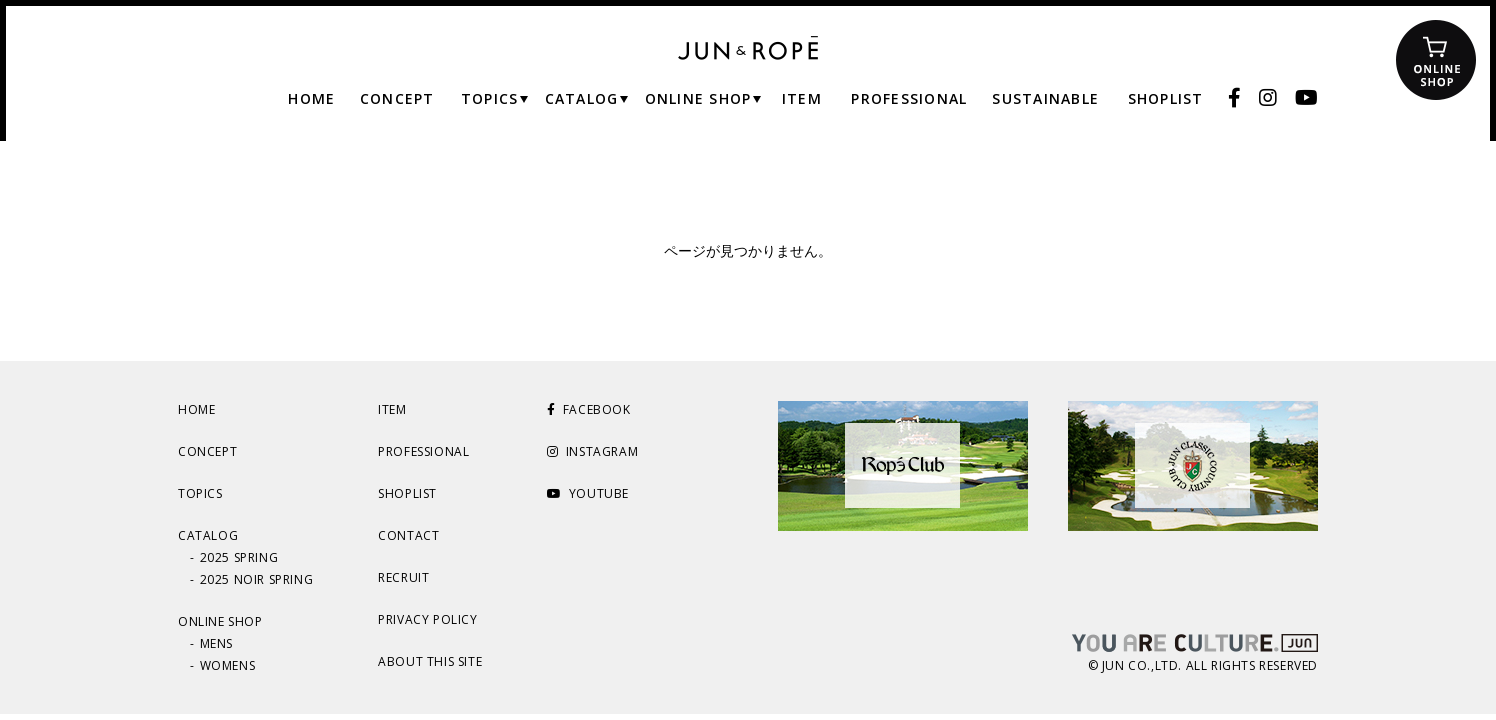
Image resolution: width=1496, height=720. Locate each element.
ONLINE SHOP (220, 621)
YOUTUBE (588, 493)
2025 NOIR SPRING (257, 579)
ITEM (392, 409)
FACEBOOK (588, 409)
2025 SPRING (239, 557)
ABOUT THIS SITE (430, 661)
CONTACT (408, 535)
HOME (196, 409)
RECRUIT (403, 577)
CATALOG (208, 535)
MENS (216, 643)
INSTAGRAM (592, 451)
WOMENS (228, 665)
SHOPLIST (407, 493)
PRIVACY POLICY (427, 619)
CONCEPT (207, 451)
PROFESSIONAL (423, 451)
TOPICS (200, 493)
